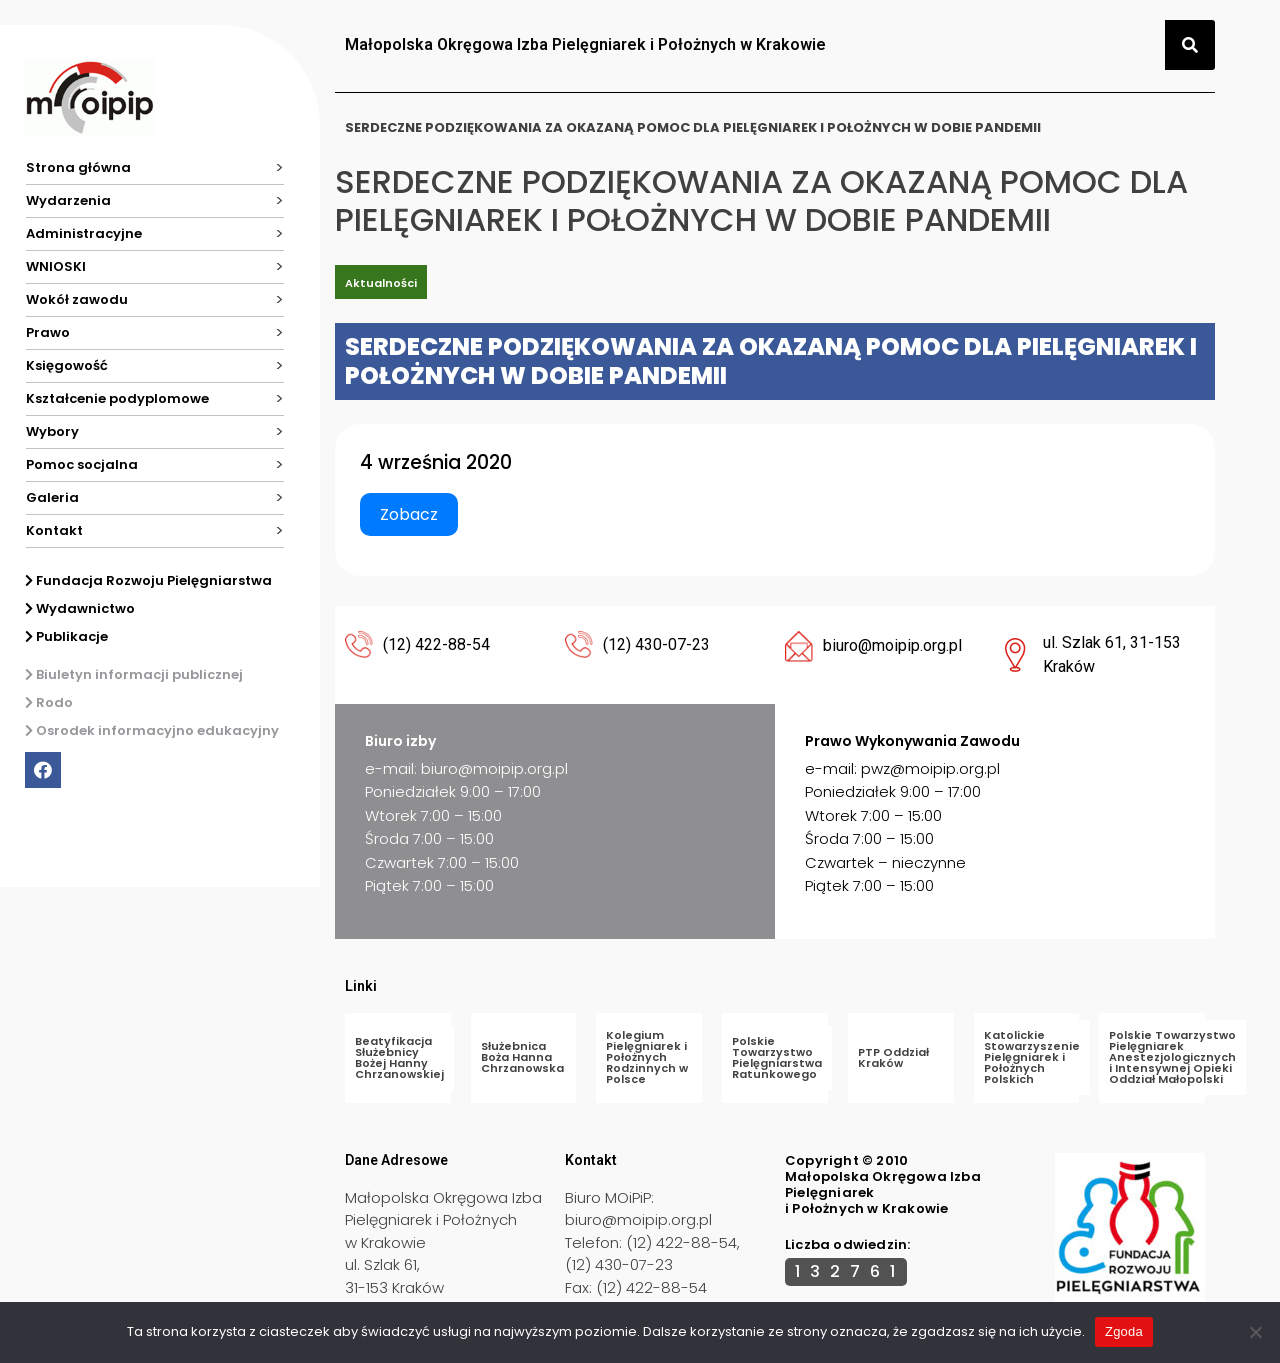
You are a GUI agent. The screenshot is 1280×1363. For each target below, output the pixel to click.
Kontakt (54, 530)
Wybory (52, 431)
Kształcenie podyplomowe (117, 398)
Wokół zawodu (77, 299)
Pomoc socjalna (82, 464)
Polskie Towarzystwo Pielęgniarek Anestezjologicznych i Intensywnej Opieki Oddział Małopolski (1172, 1057)
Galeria (52, 497)
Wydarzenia (68, 200)
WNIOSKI (56, 266)
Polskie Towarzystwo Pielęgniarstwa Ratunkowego (777, 1057)
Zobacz (409, 514)
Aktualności (381, 283)
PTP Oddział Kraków (893, 1057)
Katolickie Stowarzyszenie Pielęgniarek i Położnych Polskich (1032, 1057)
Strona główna (78, 167)
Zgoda (1124, 1331)
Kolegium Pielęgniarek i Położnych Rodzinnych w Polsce (647, 1057)
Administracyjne (84, 233)
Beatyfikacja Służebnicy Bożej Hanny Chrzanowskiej (399, 1057)
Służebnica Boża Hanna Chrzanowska (522, 1057)
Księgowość (67, 365)
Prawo (48, 332)
